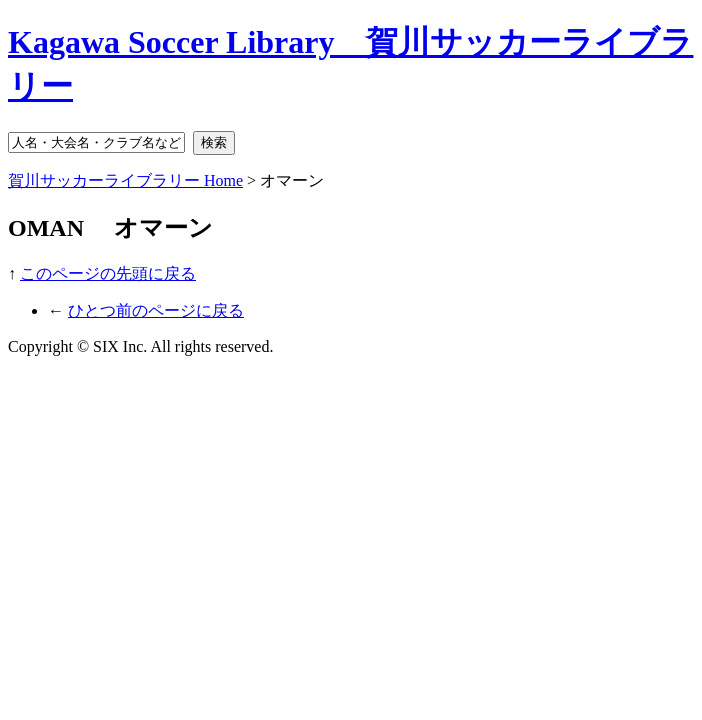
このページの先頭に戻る (108, 273)
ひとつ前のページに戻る (156, 310)
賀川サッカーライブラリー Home (125, 180)
